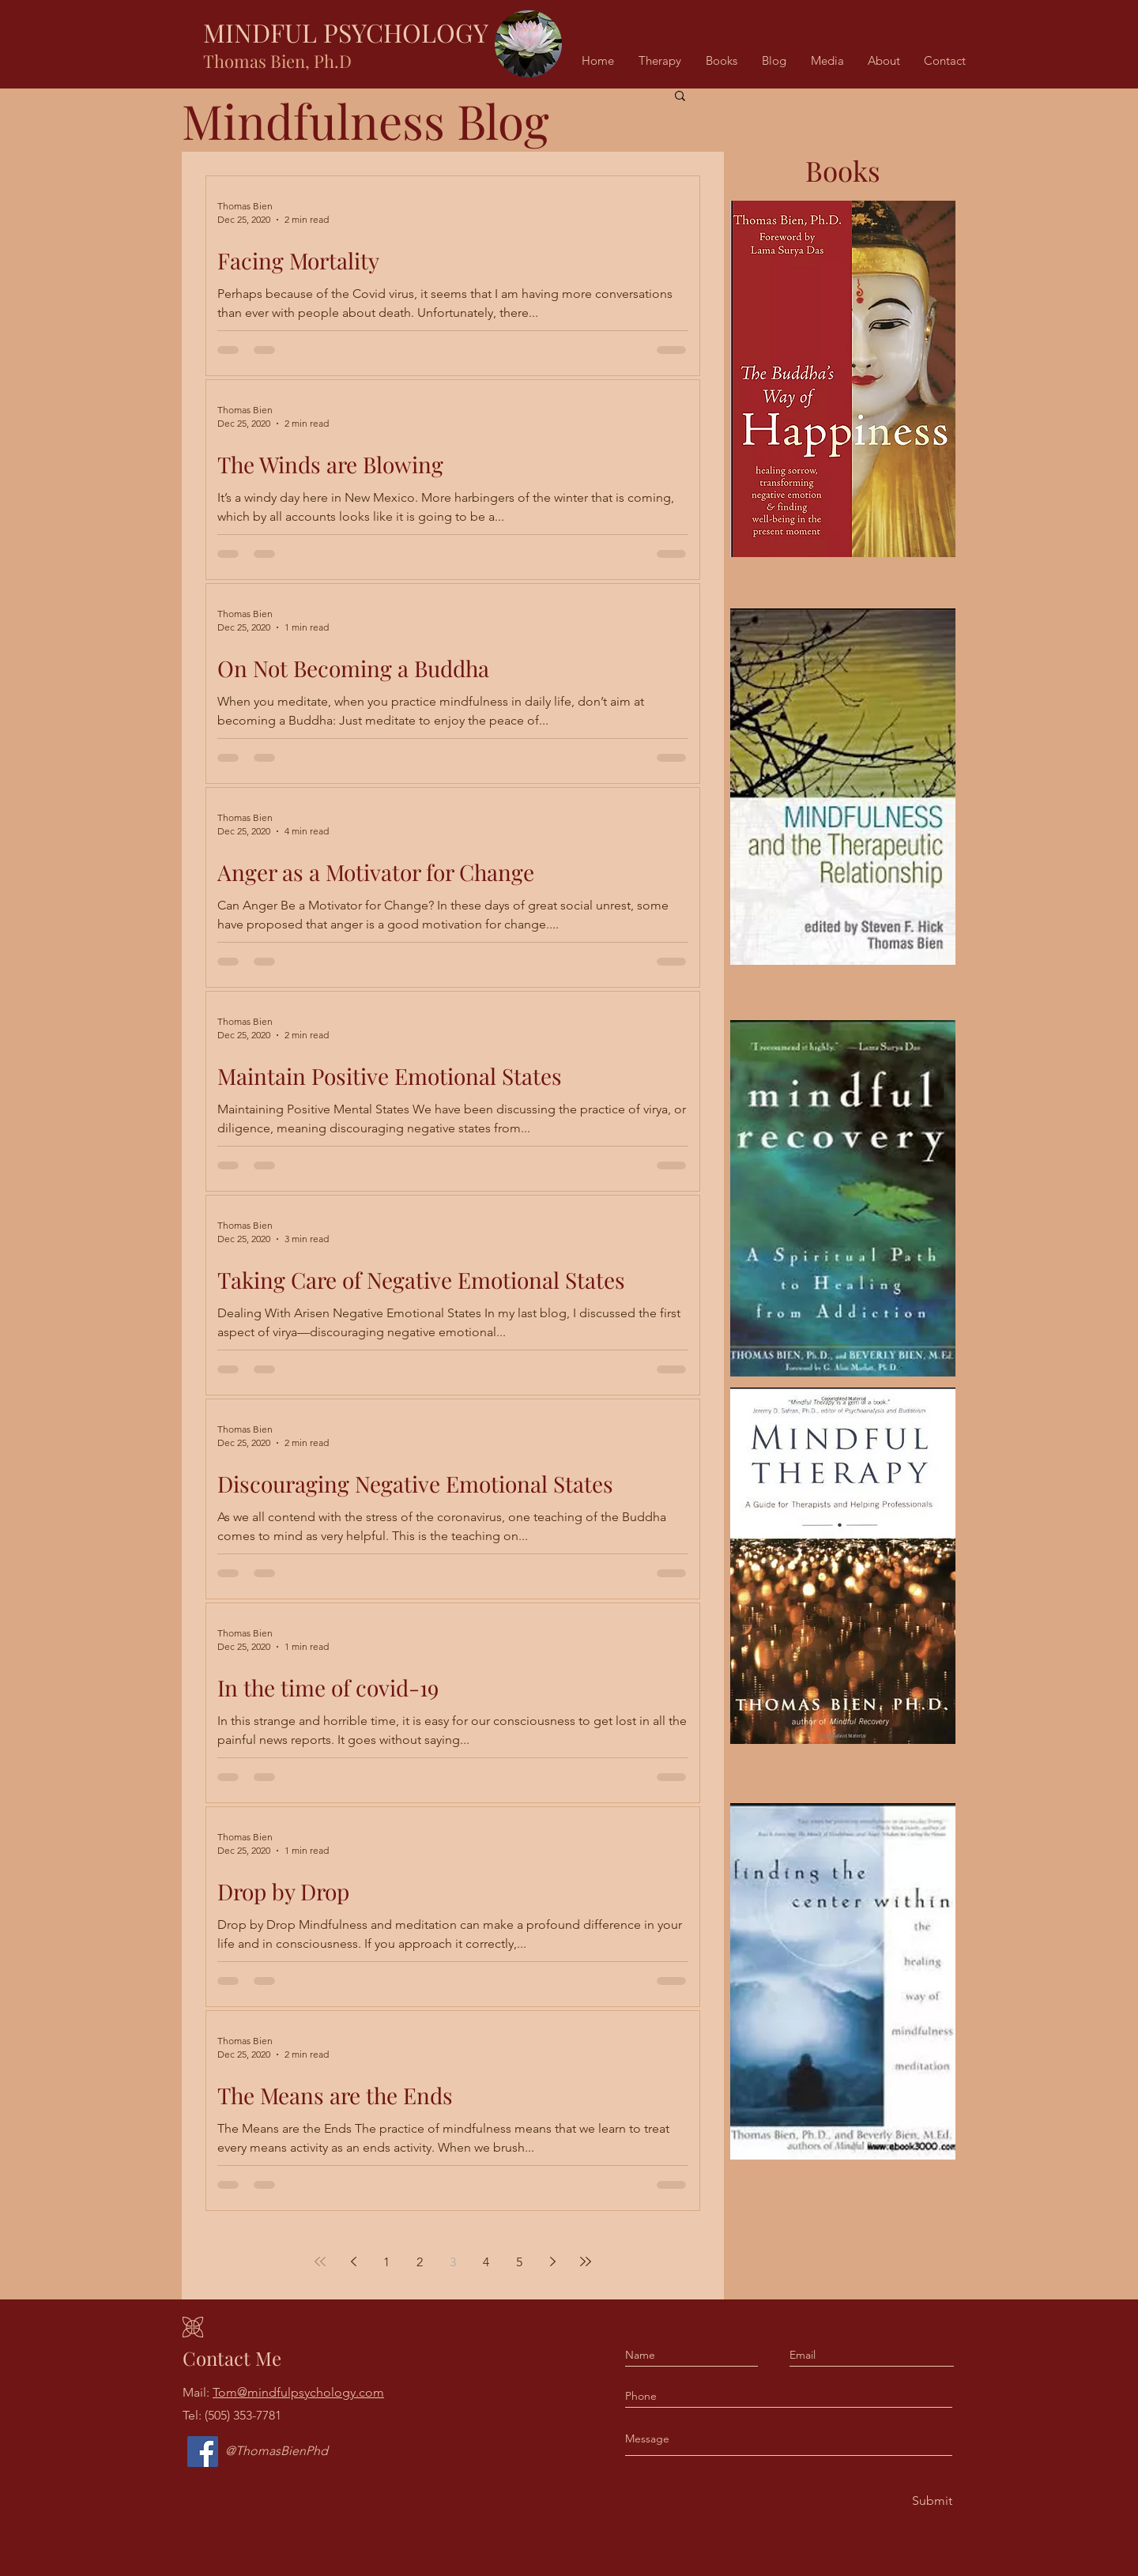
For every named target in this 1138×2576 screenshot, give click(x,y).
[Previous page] (353, 2261)
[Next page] (552, 2261)
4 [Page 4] (486, 2261)
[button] (680, 97)
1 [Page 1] (386, 2261)
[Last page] (585, 2261)
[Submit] (931, 2501)
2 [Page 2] (419, 2261)
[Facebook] (202, 2451)
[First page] (320, 2261)
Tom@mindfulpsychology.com (298, 2392)
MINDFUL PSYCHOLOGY (345, 32)
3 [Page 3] (453, 2261)
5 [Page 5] (519, 2261)
